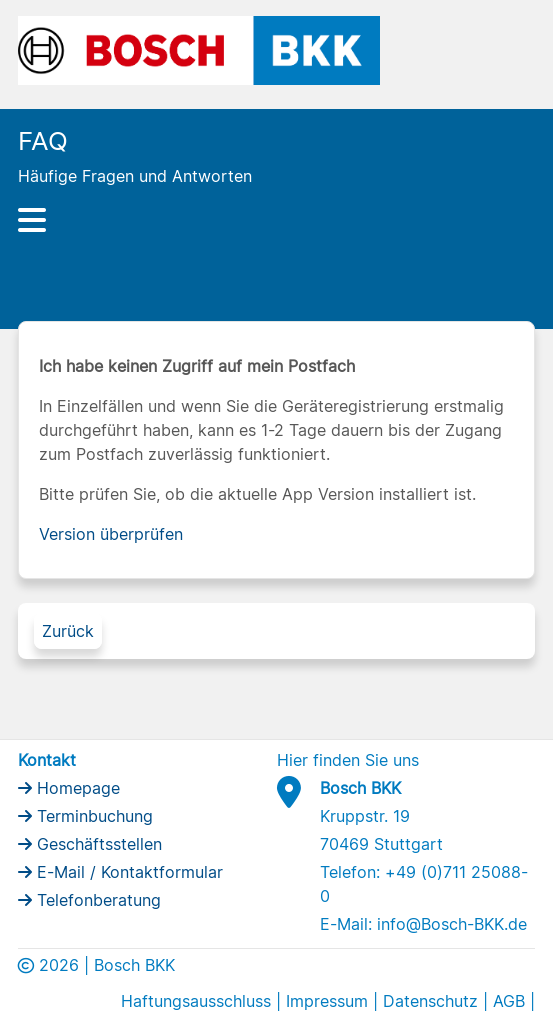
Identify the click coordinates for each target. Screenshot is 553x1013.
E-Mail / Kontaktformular (127, 872)
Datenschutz (430, 1001)
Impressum (327, 1001)
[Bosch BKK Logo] (199, 49)
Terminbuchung (92, 816)
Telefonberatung (96, 900)
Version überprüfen (111, 534)
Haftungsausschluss (196, 1001)
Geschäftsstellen (97, 844)
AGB (509, 1001)
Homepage (76, 788)
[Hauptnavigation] (277, 220)
